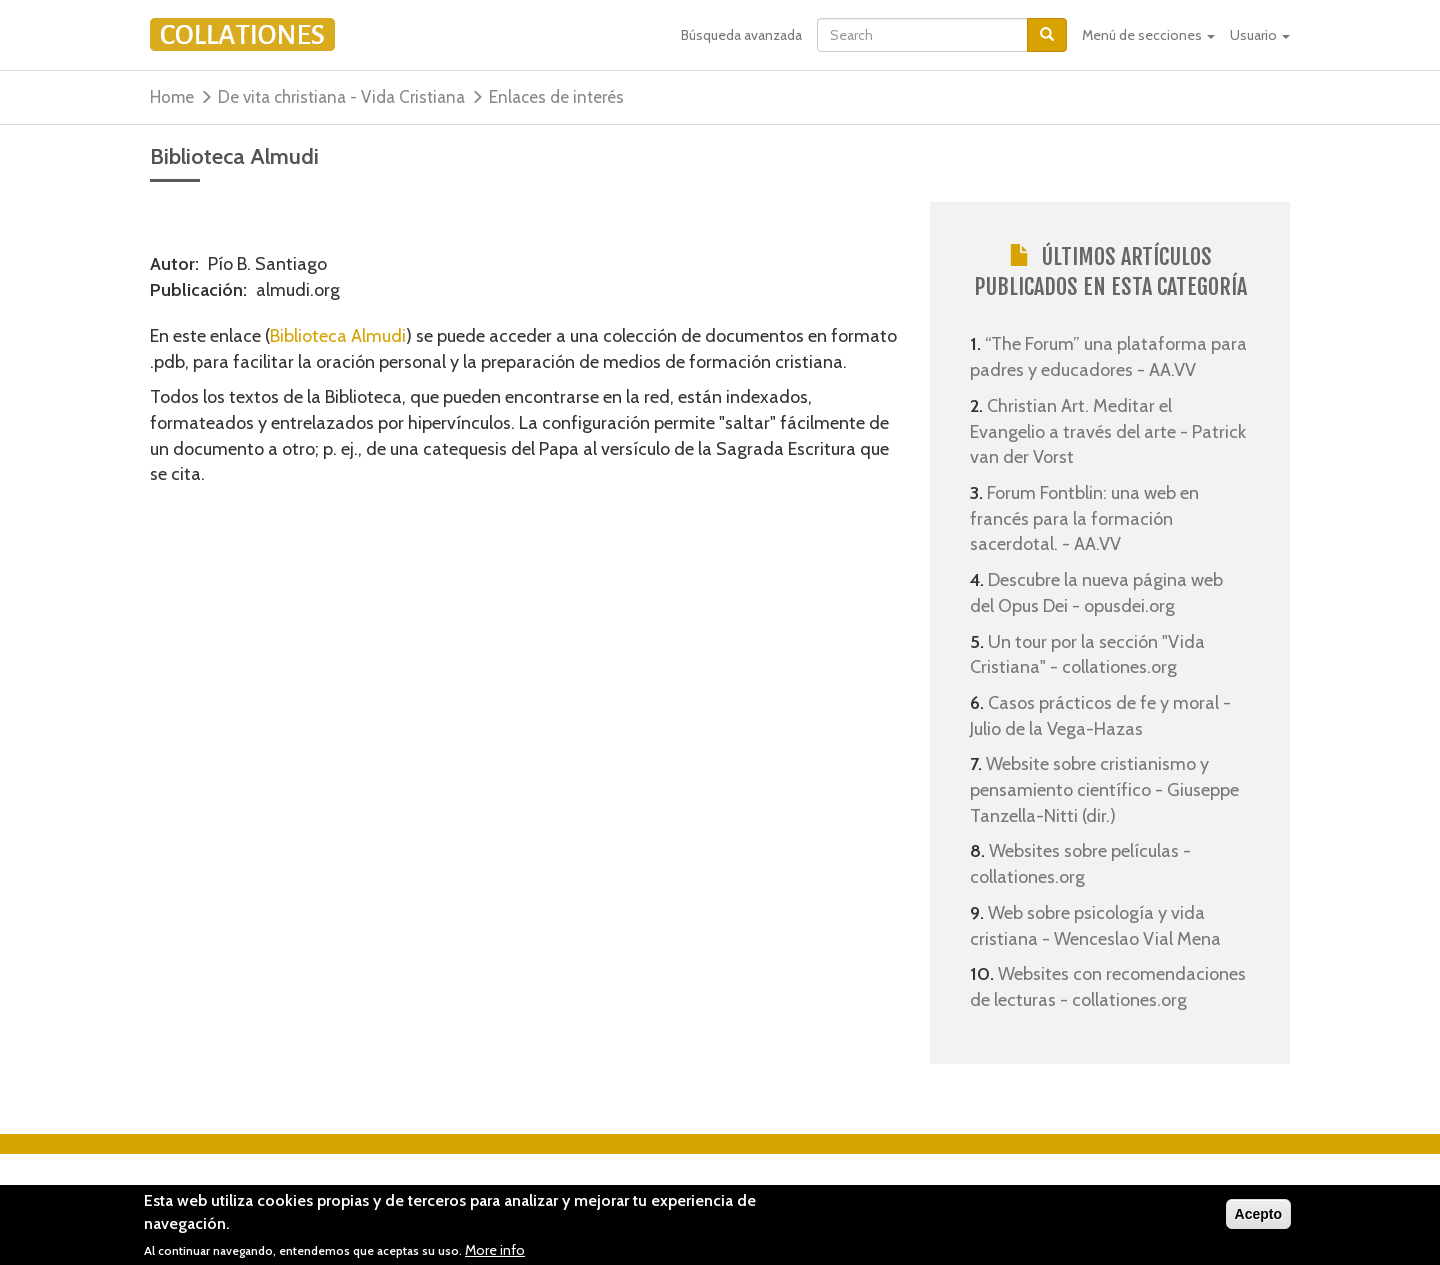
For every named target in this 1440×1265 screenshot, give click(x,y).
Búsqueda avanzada (741, 35)
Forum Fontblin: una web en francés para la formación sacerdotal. (1084, 518)
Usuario (1260, 35)
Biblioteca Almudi (338, 336)
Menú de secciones (1148, 35)
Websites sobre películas (1086, 851)
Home (172, 97)
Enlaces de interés (556, 97)
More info (495, 1253)
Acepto (1258, 1218)
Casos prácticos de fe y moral (1103, 703)
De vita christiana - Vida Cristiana (341, 97)
